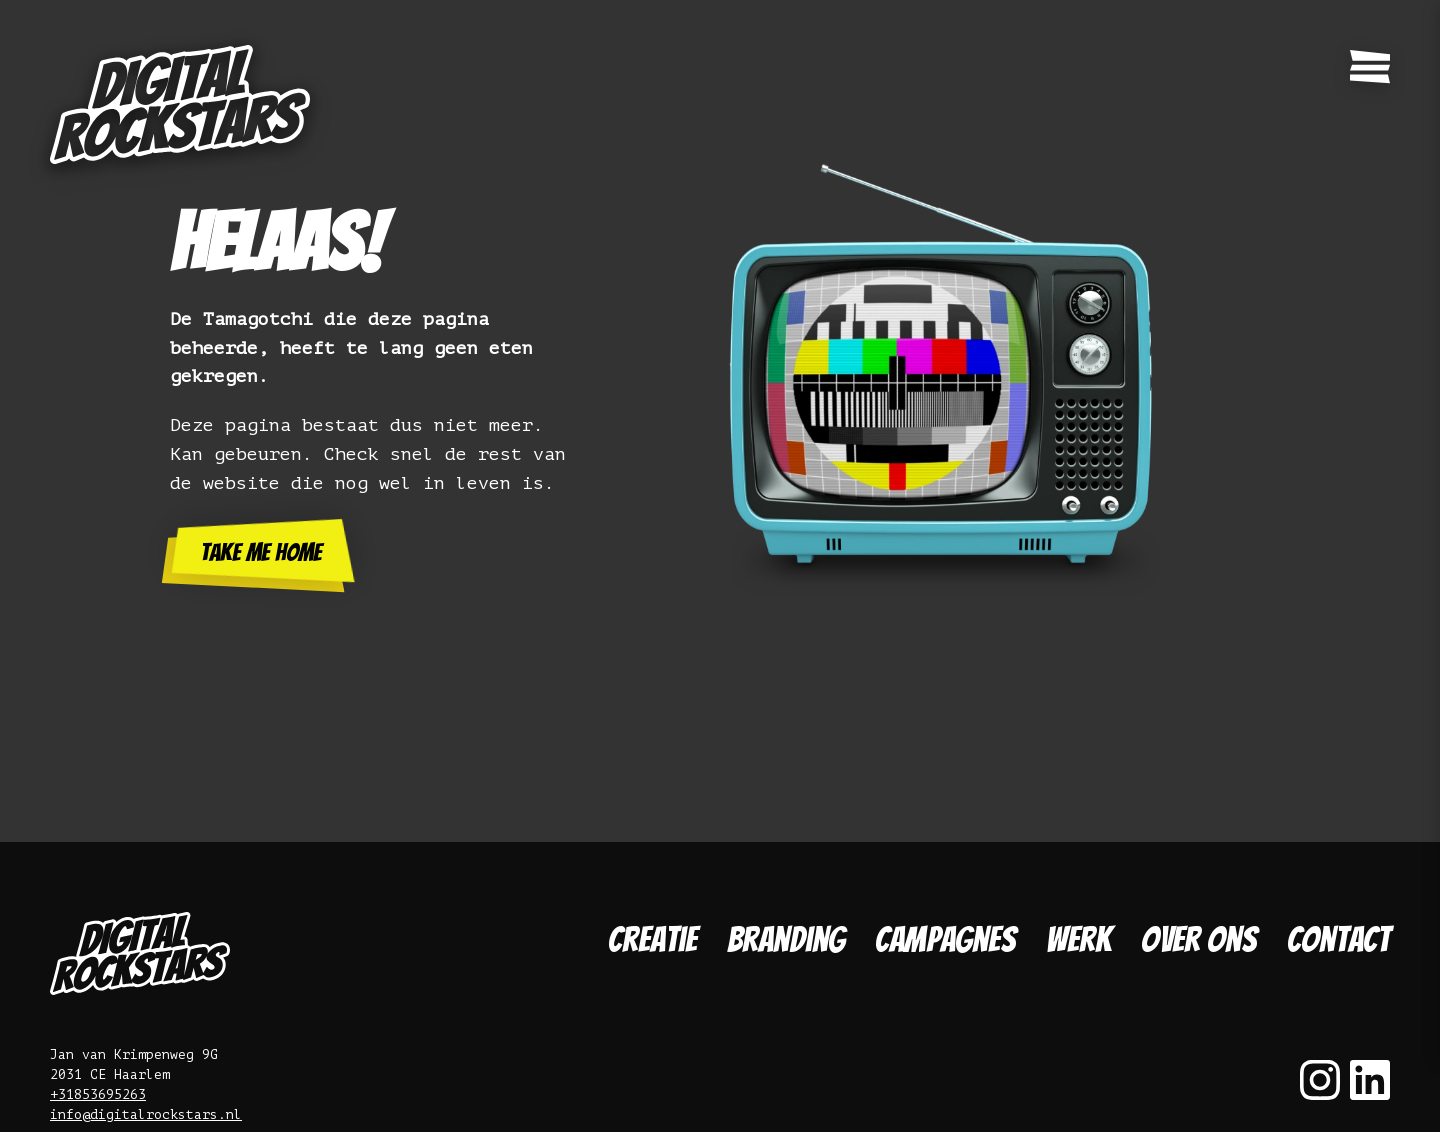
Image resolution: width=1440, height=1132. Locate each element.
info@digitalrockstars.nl (146, 1114)
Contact (1338, 939)
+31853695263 (98, 1094)
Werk (1078, 939)
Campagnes (945, 939)
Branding (786, 939)
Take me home (261, 552)
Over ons (1199, 939)
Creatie (652, 939)
